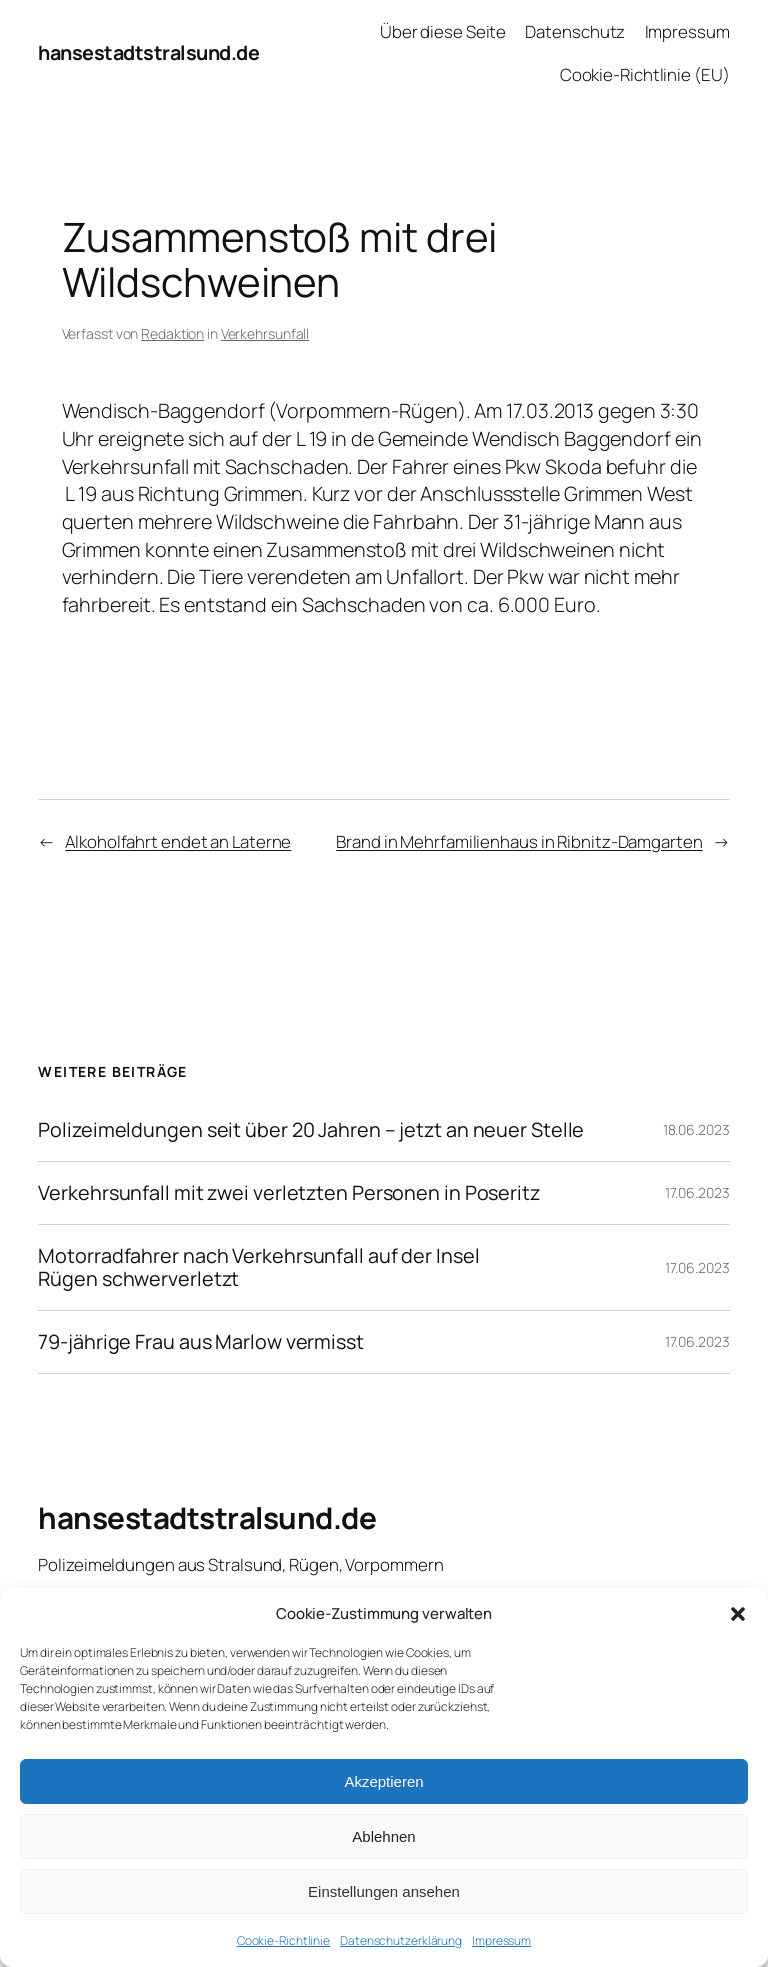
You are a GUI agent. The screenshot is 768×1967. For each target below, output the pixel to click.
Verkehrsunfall (265, 333)
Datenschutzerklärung (401, 1940)
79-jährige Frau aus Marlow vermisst (201, 1342)
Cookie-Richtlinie (283, 1940)
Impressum (501, 1940)
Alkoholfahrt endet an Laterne (178, 841)
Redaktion (172, 333)
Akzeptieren (383, 1781)
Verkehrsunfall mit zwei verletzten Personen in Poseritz (289, 1193)
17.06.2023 (697, 1192)
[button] (738, 1614)
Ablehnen (383, 1836)
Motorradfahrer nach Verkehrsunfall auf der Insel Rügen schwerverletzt (258, 1267)
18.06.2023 (696, 1129)
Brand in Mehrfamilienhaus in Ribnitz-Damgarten (519, 841)
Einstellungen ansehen (384, 1891)
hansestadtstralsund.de (148, 52)
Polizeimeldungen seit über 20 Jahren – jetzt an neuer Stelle (311, 1130)
